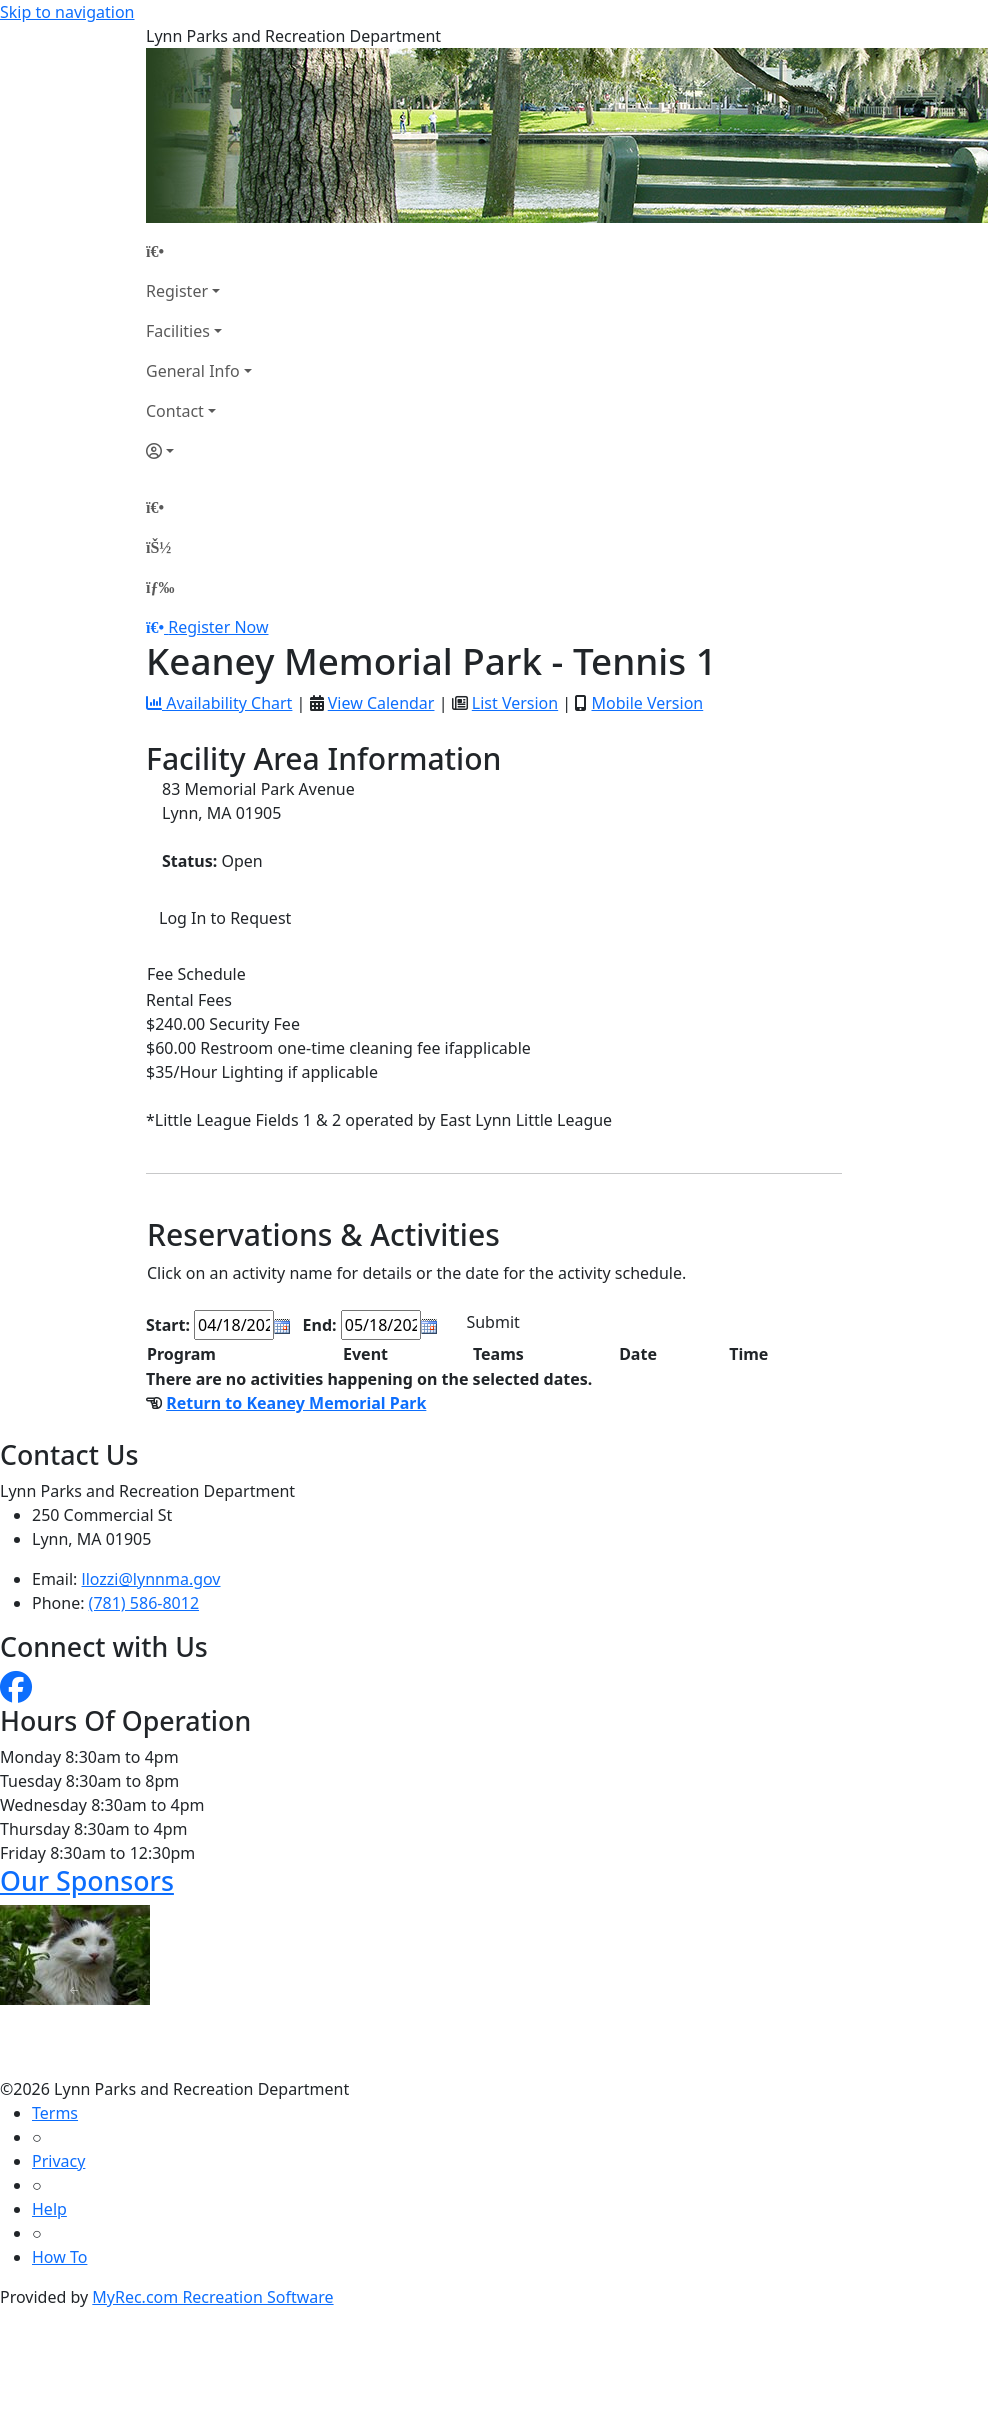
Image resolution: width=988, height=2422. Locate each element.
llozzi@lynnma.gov (151, 1579)
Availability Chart (219, 703)
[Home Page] (199, 251)
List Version (515, 703)
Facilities (178, 331)
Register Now (218, 627)
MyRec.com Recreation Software (212, 2297)
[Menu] (160, 587)
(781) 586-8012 (144, 1603)
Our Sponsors (87, 1880)
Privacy (58, 2161)
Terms (55, 2113)
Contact (175, 411)
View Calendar (381, 703)
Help (49, 2209)
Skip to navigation (67, 12)
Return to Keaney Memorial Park (296, 1403)
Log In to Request (225, 918)
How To (59, 2257)
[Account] (199, 451)
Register (177, 291)
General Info (193, 371)
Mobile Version (647, 703)
